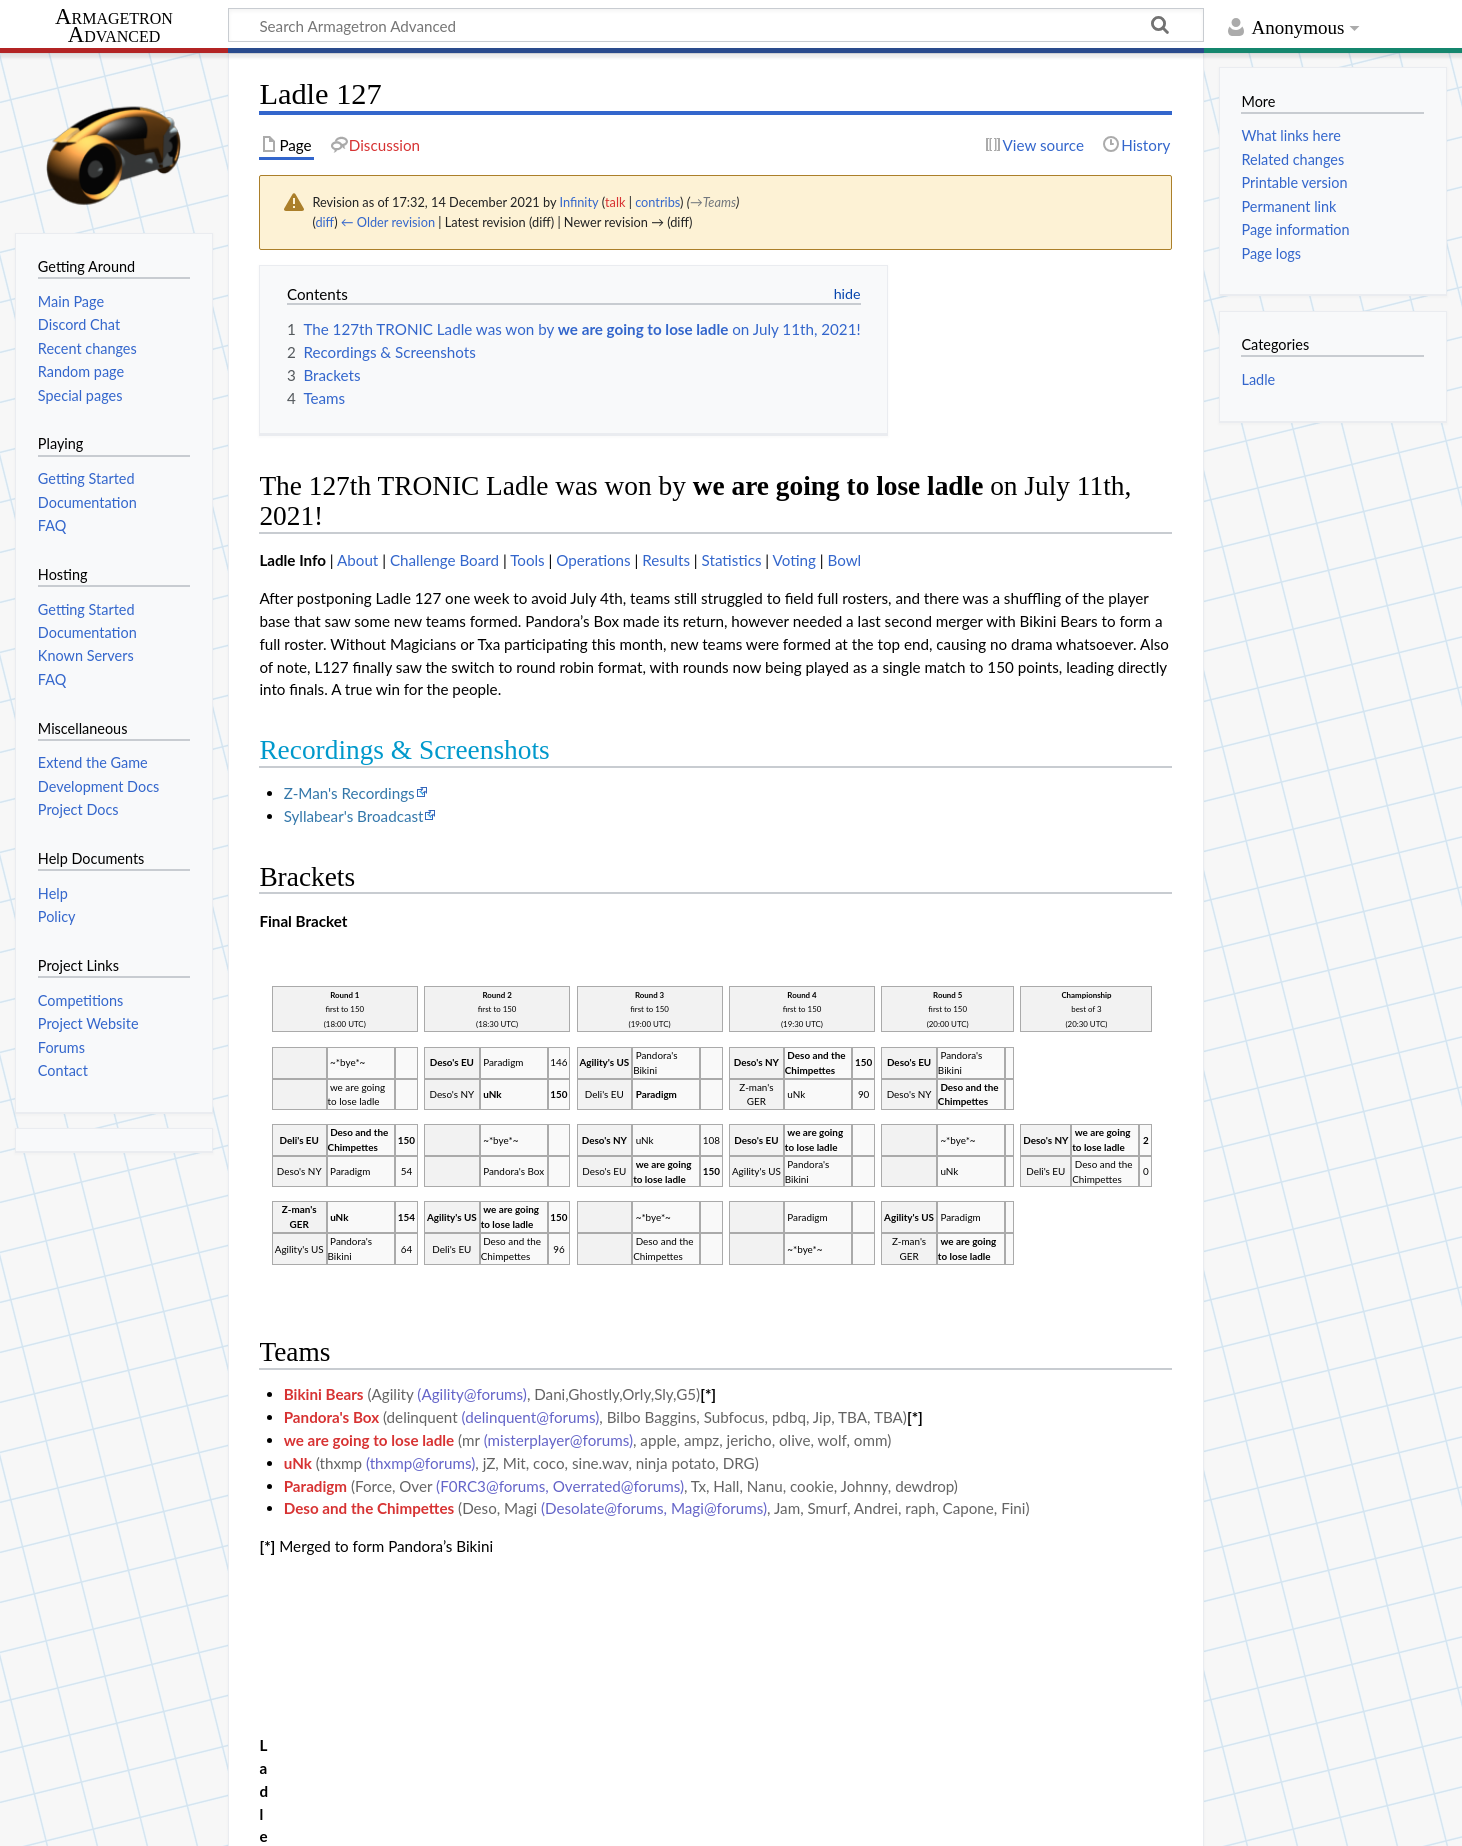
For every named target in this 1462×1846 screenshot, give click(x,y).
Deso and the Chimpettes (369, 1508)
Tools (527, 560)
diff (324, 222)
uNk (298, 1463)
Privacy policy (60, 1819)
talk (615, 202)
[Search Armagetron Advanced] (716, 25)
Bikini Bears (324, 1394)
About (357, 560)
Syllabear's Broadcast (354, 816)
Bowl (844, 560)
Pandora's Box (331, 1417)
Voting (794, 560)
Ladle (1258, 379)
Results (666, 560)
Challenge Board (444, 560)
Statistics (732, 560)
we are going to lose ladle (369, 1440)
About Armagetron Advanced (218, 1819)
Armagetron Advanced (114, 26)
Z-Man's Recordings (349, 793)
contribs (657, 202)
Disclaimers (368, 1819)
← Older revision (388, 222)
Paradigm (315, 1486)
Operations (593, 560)
